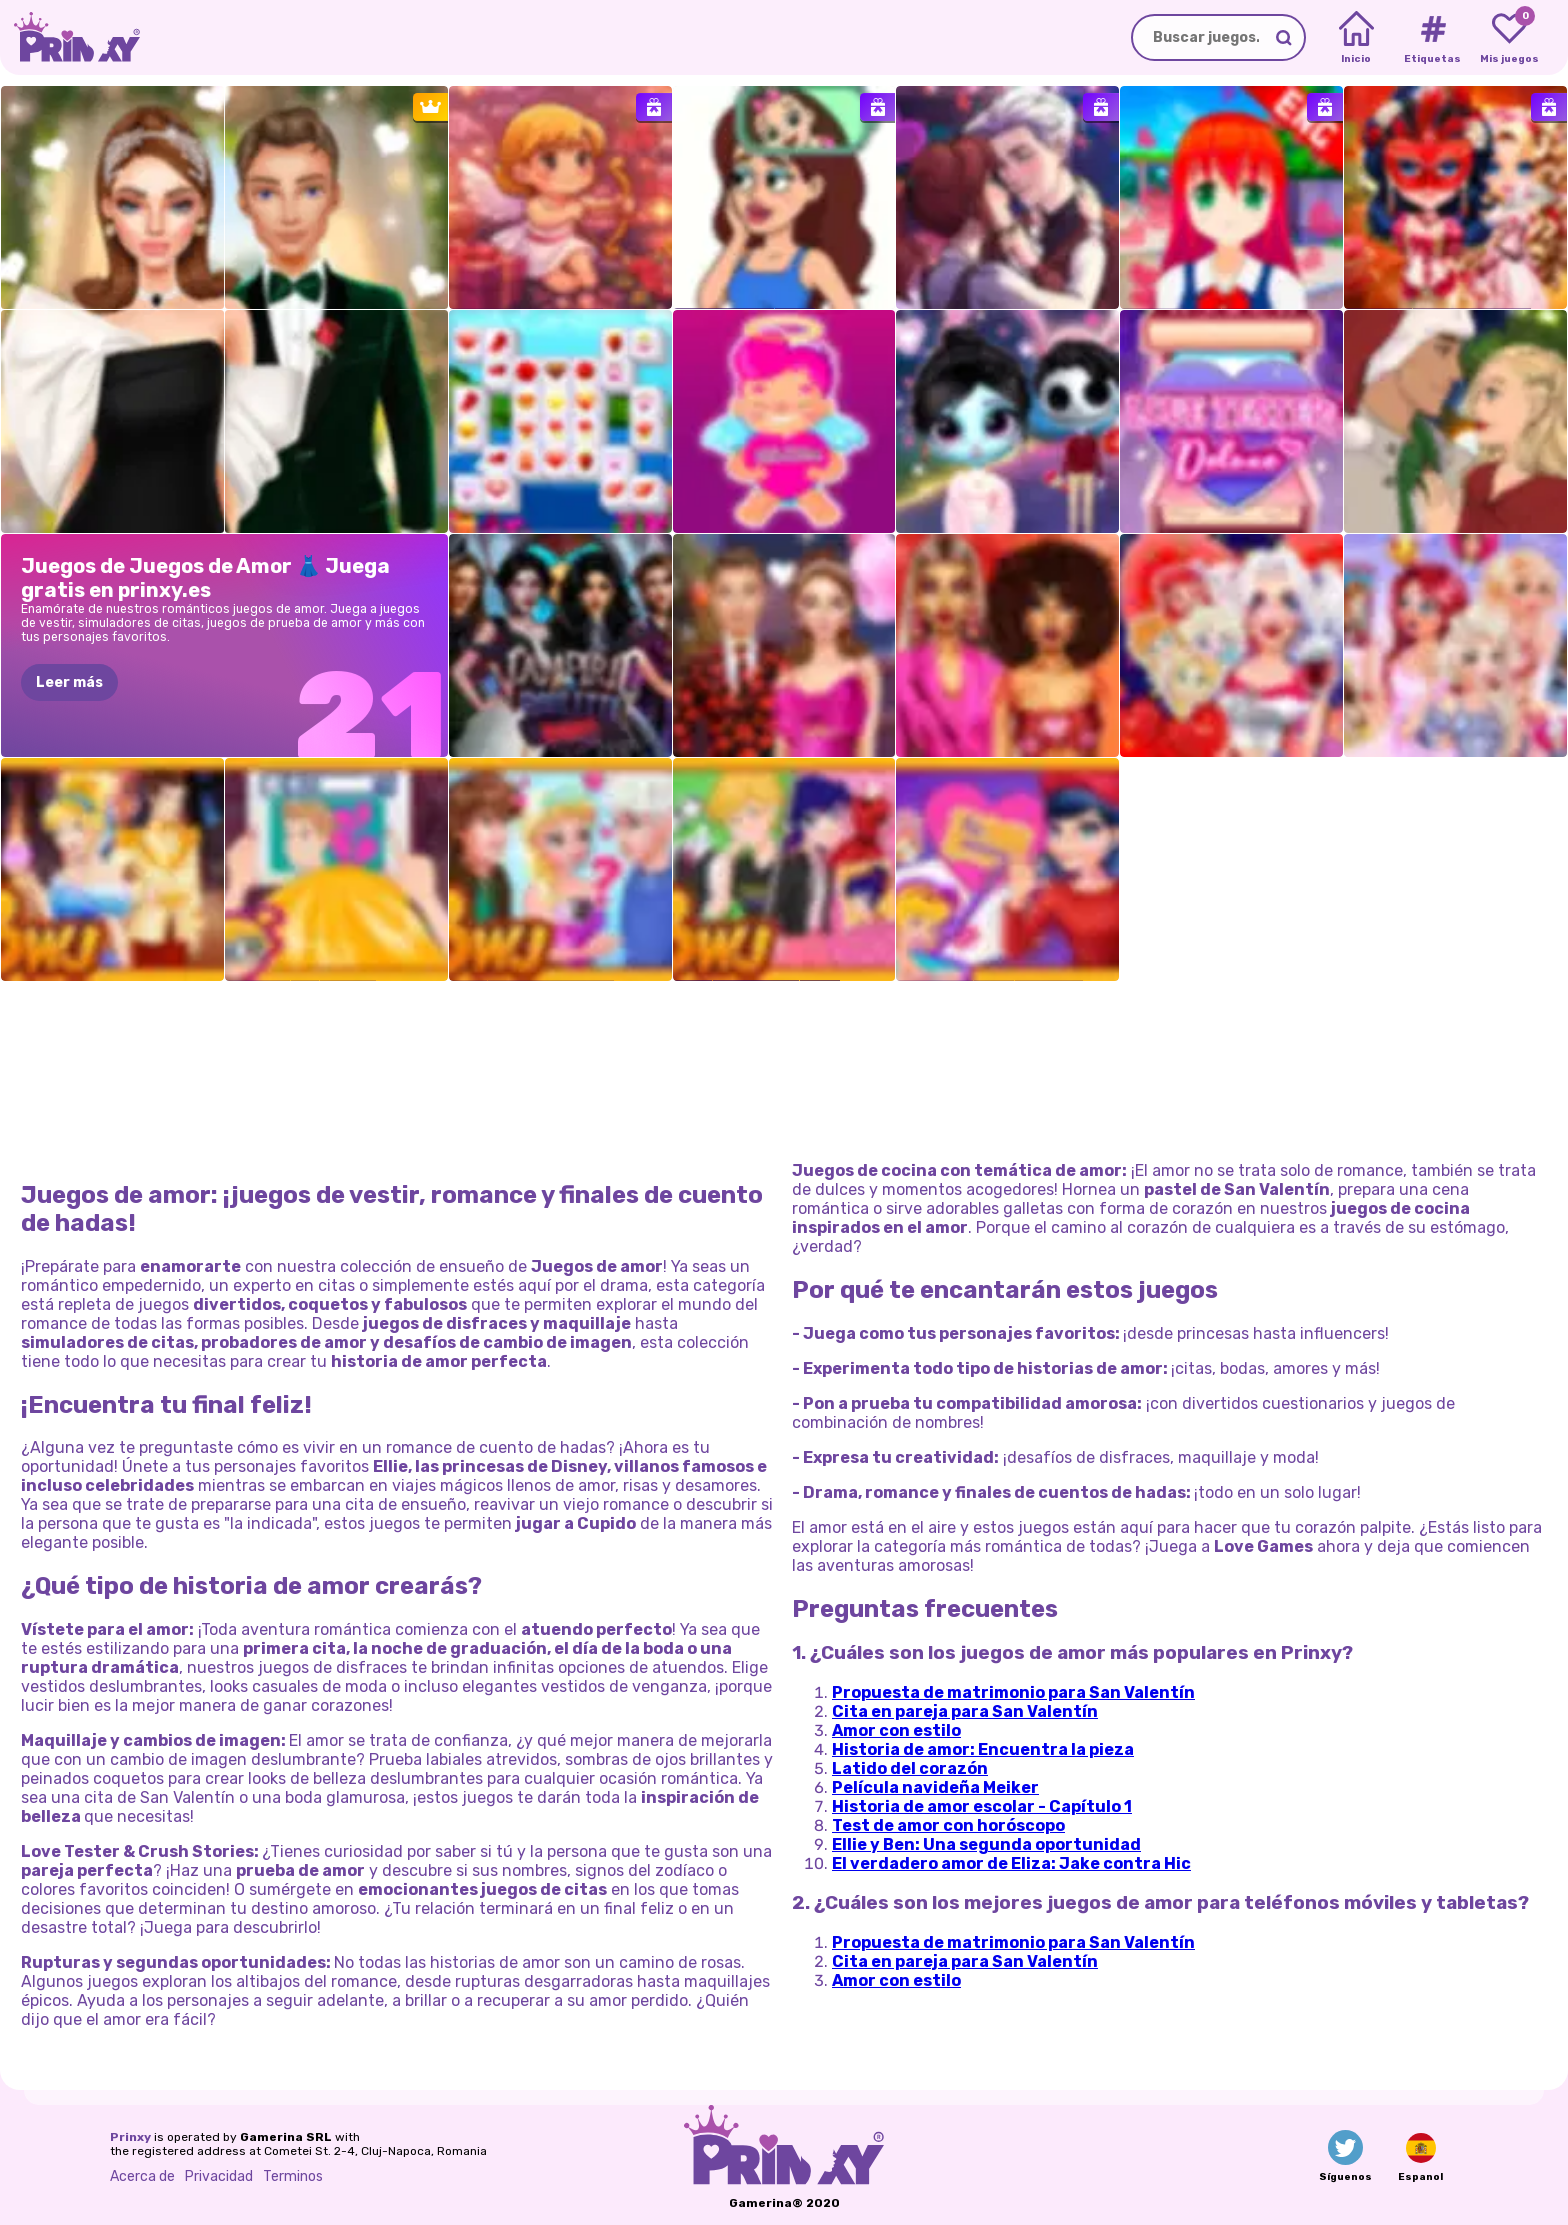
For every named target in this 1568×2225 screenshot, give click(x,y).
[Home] (1356, 38)
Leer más (69, 682)
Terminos (293, 2176)
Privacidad (219, 2176)
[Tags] (1432, 38)
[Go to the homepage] (70, 37)
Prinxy (130, 2137)
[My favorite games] (1509, 38)
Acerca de (142, 2176)
